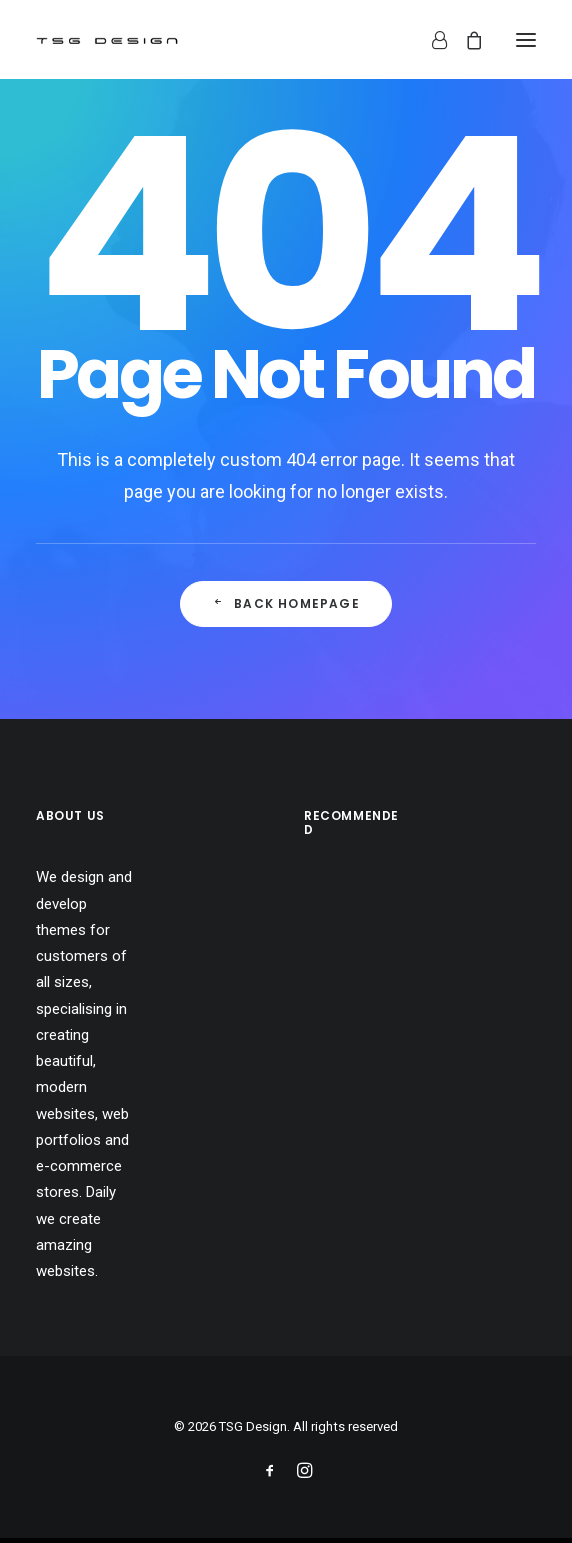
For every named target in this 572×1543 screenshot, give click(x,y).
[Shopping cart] (465, 40)
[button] (526, 39)
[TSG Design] (107, 39)
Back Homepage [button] (286, 603)
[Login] (430, 40)
